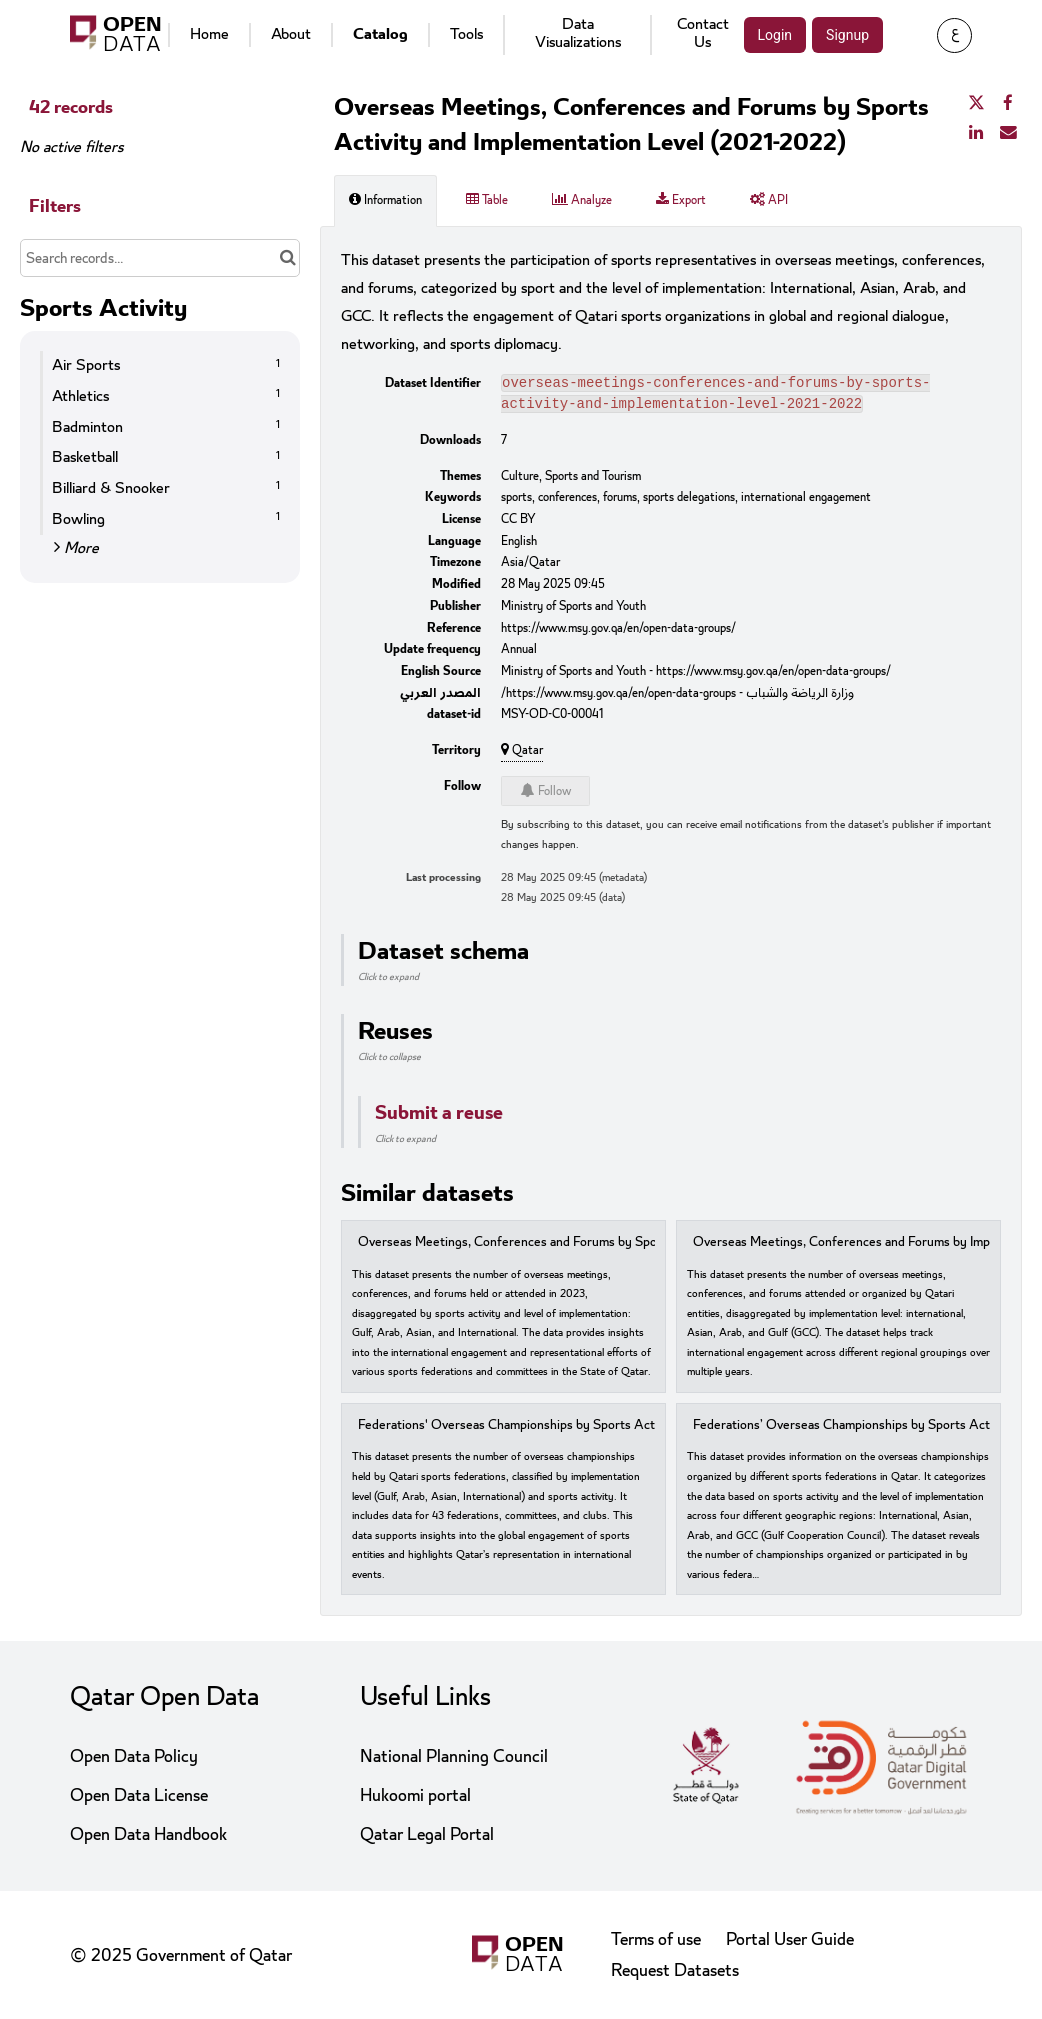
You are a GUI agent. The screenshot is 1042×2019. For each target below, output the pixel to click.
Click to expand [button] (388, 981)
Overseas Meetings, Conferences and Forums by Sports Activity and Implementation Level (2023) (632, 1246)
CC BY (518, 523)
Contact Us (703, 33)
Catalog (380, 34)
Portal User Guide (790, 1939)
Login (775, 35)
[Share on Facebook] (1008, 104)
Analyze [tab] (582, 200)
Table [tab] (487, 200)
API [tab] (769, 200)
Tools (466, 34)
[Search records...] (160, 258)
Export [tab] (681, 200)
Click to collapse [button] (389, 1061)
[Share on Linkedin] (976, 133)
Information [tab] (385, 200)
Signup (847, 35)
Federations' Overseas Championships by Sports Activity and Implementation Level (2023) (611, 1429)
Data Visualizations (578, 33)
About (291, 34)
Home (209, 34)
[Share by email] (1008, 133)
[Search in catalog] (287, 258)
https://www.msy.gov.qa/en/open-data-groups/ (618, 632)
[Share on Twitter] (976, 104)
